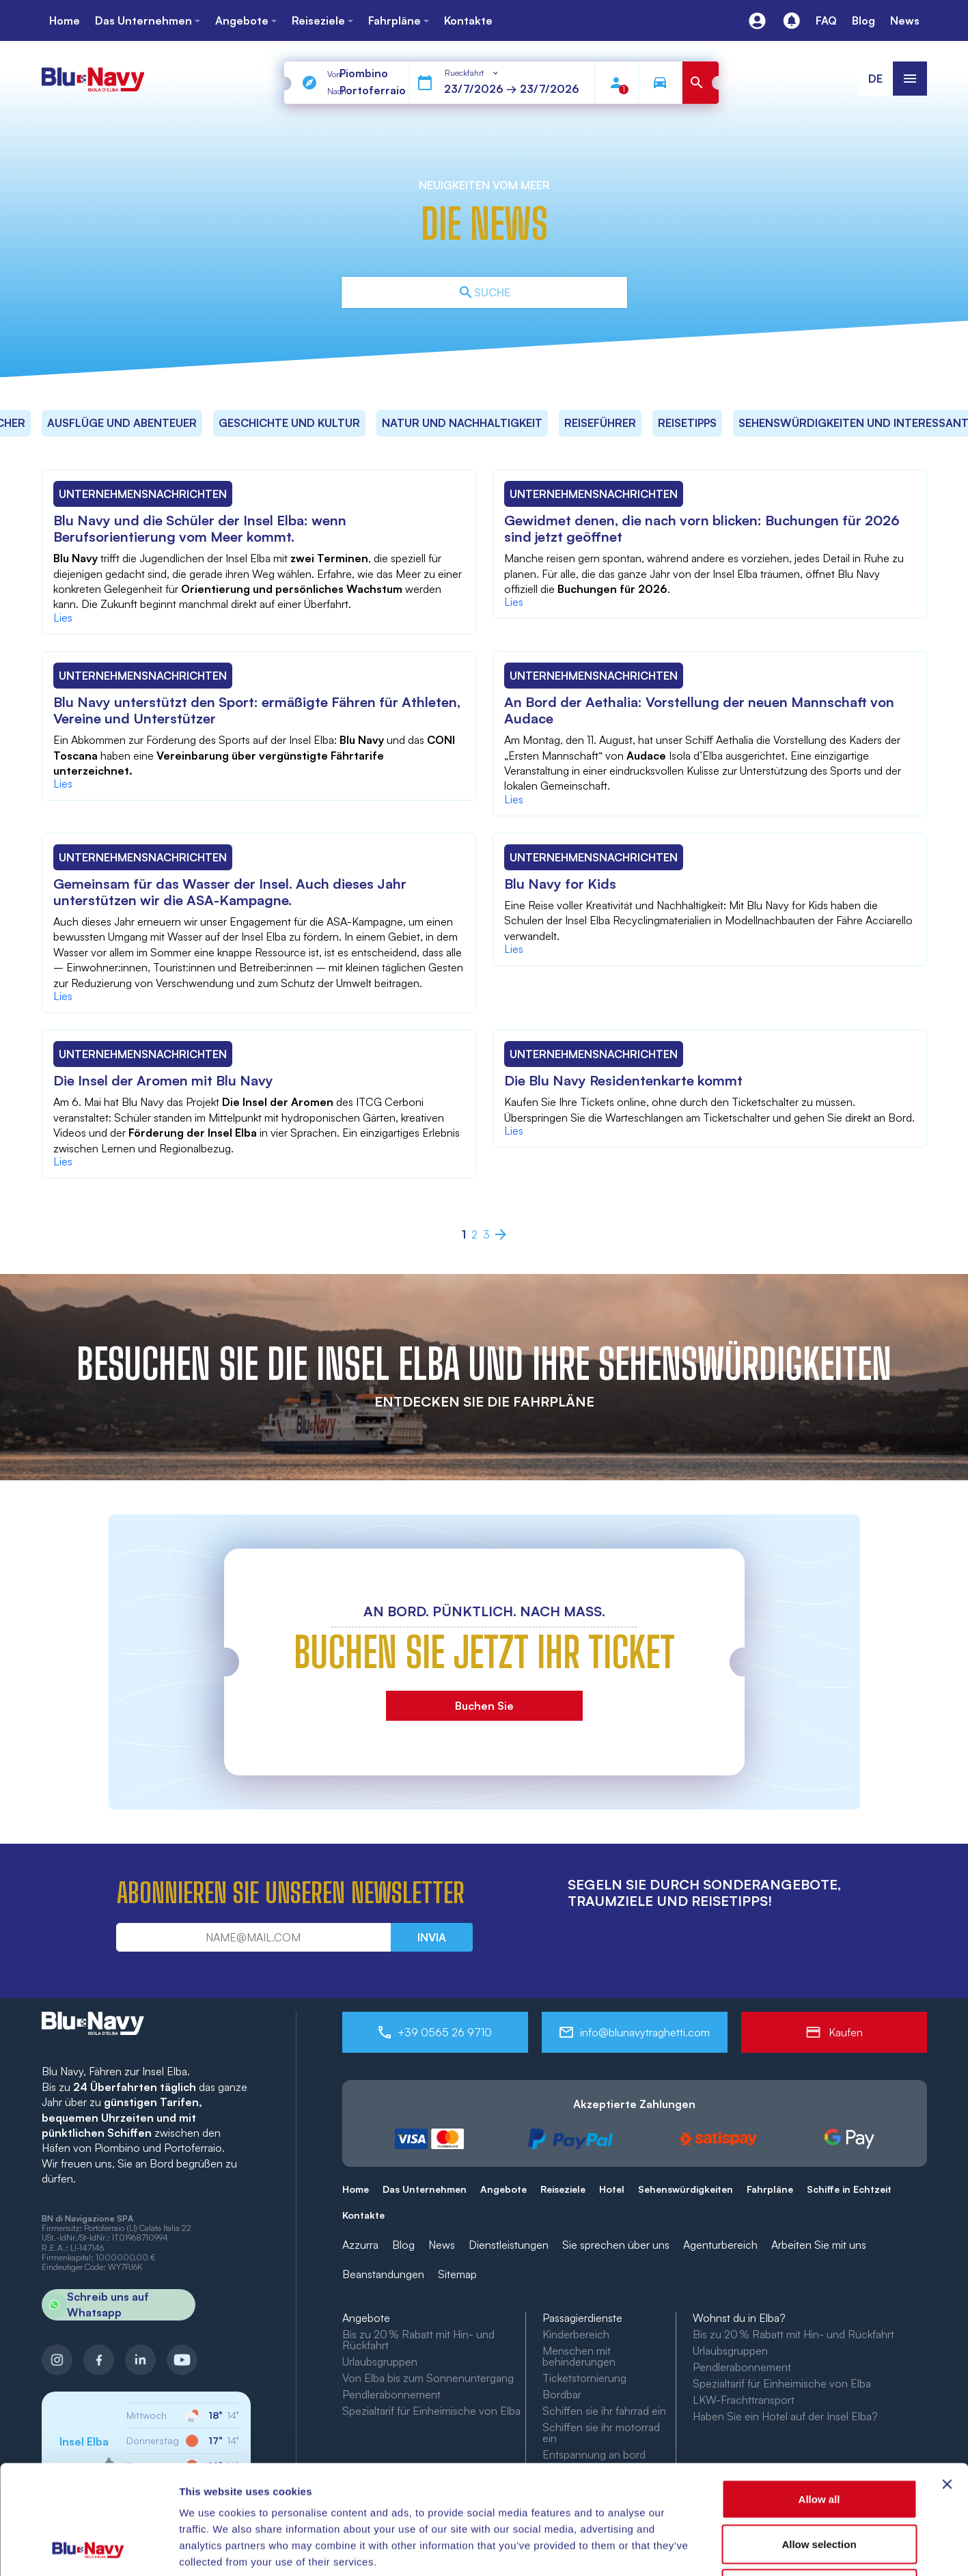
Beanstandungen (383, 2274)
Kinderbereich (575, 2334)
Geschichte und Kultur (289, 423)
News (441, 2245)
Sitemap (457, 2274)
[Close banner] (947, 2382)
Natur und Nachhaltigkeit (462, 423)
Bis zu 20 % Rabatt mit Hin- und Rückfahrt (418, 2339)
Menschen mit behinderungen (579, 2356)
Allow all (819, 2396)
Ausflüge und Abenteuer (122, 423)
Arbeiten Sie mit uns (818, 2245)
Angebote (503, 2189)
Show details (717, 2549)
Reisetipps (687, 423)
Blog (403, 2245)
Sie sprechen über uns (615, 2245)
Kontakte (363, 2215)
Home (355, 2189)
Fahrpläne (770, 2189)
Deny (819, 2486)
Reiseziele (562, 2189)
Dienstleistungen (509, 2245)
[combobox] (472, 73)
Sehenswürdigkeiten (685, 2189)
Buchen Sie (484, 1706)
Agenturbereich (720, 2245)
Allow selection (819, 2442)
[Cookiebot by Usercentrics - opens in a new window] (88, 2549)
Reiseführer (600, 423)
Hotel (611, 2189)
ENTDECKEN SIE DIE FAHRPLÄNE (484, 1401)
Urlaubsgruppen (730, 2350)
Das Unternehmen (425, 2189)
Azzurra (360, 2245)
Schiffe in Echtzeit (849, 2189)
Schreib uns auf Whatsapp (95, 2305)
